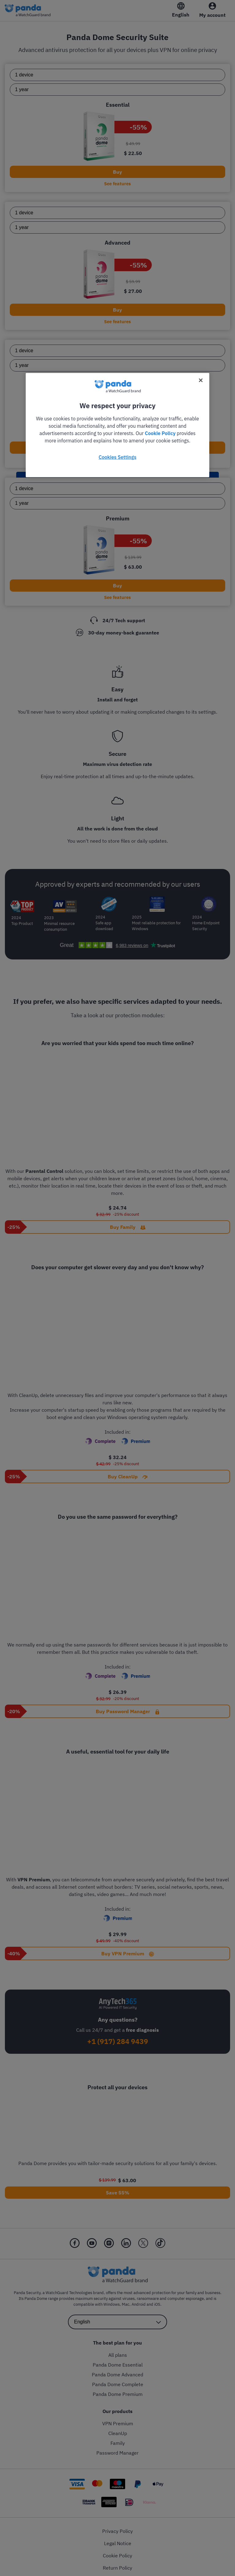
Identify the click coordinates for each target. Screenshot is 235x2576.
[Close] (200, 380)
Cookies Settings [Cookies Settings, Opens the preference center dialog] (117, 457)
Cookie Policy (160, 433)
